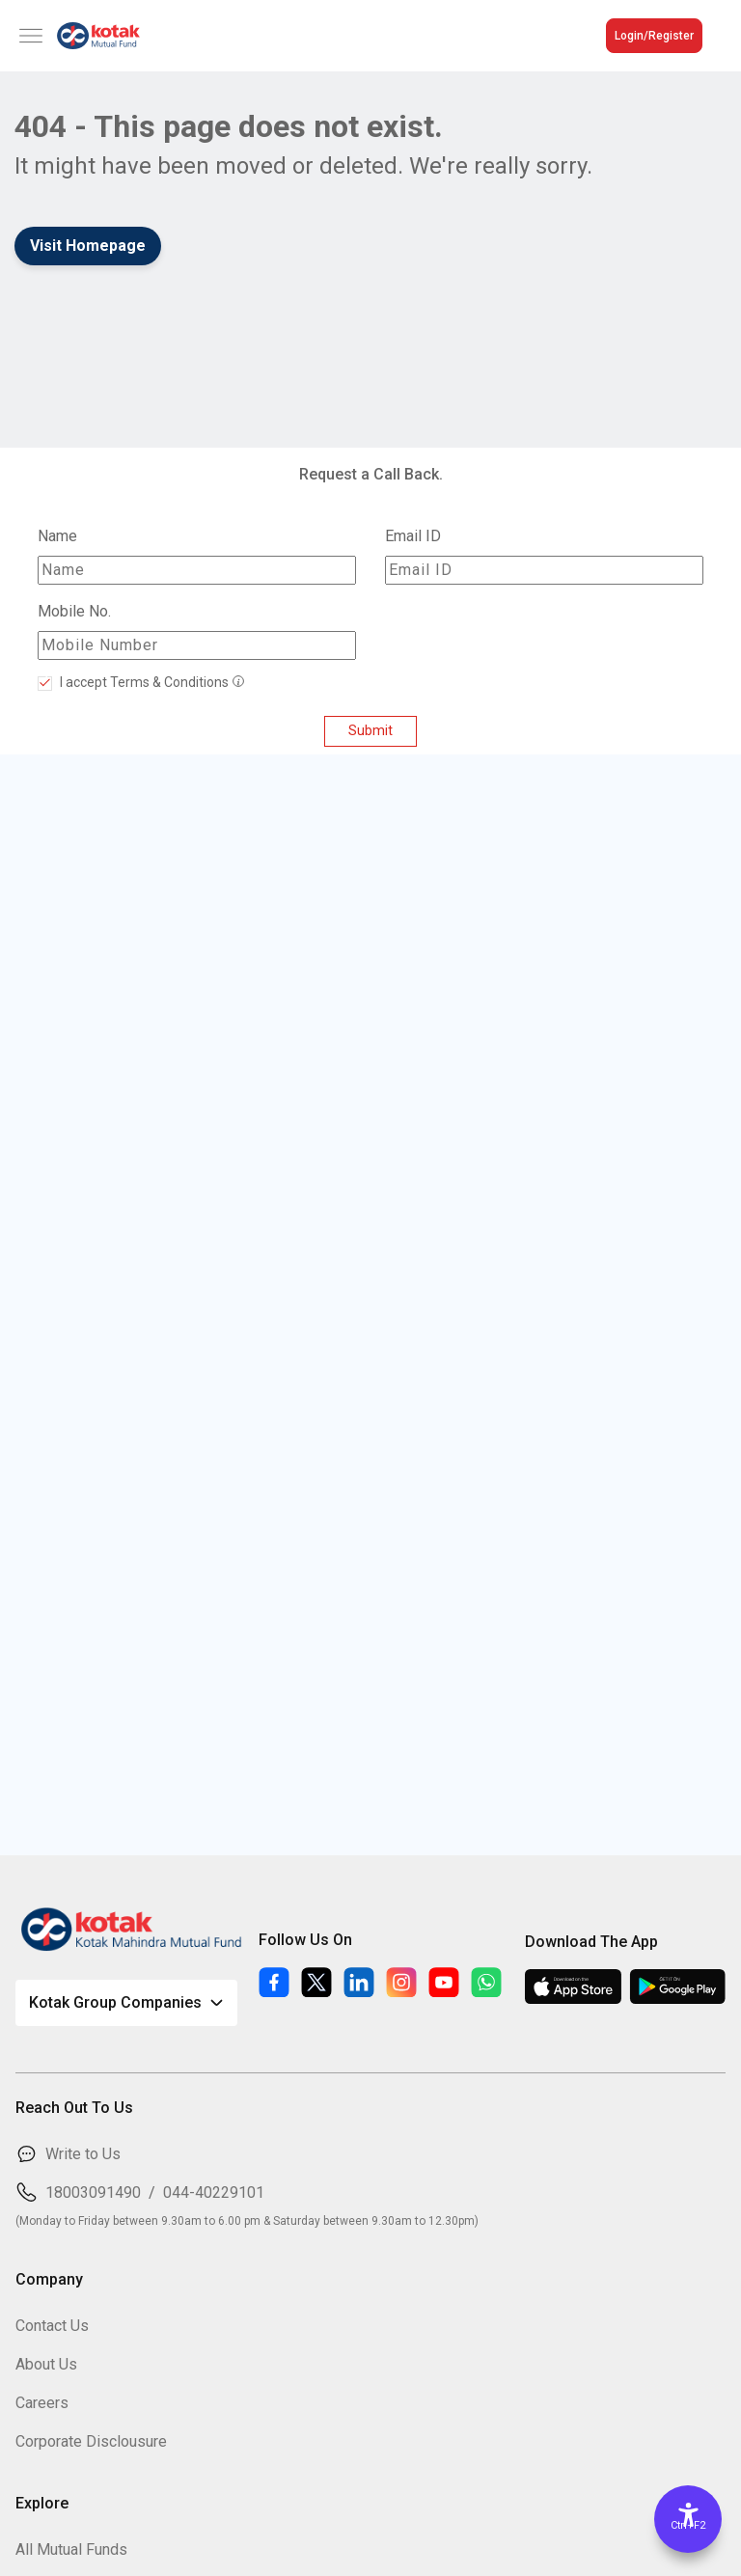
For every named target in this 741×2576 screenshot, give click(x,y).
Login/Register (654, 35)
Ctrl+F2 (688, 2525)
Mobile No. (74, 611)
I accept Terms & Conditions (143, 682)
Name (57, 536)
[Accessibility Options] (688, 2519)
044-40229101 (213, 2192)
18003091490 (93, 2192)
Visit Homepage (88, 245)
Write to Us (83, 2154)
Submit (370, 731)
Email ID (413, 536)
